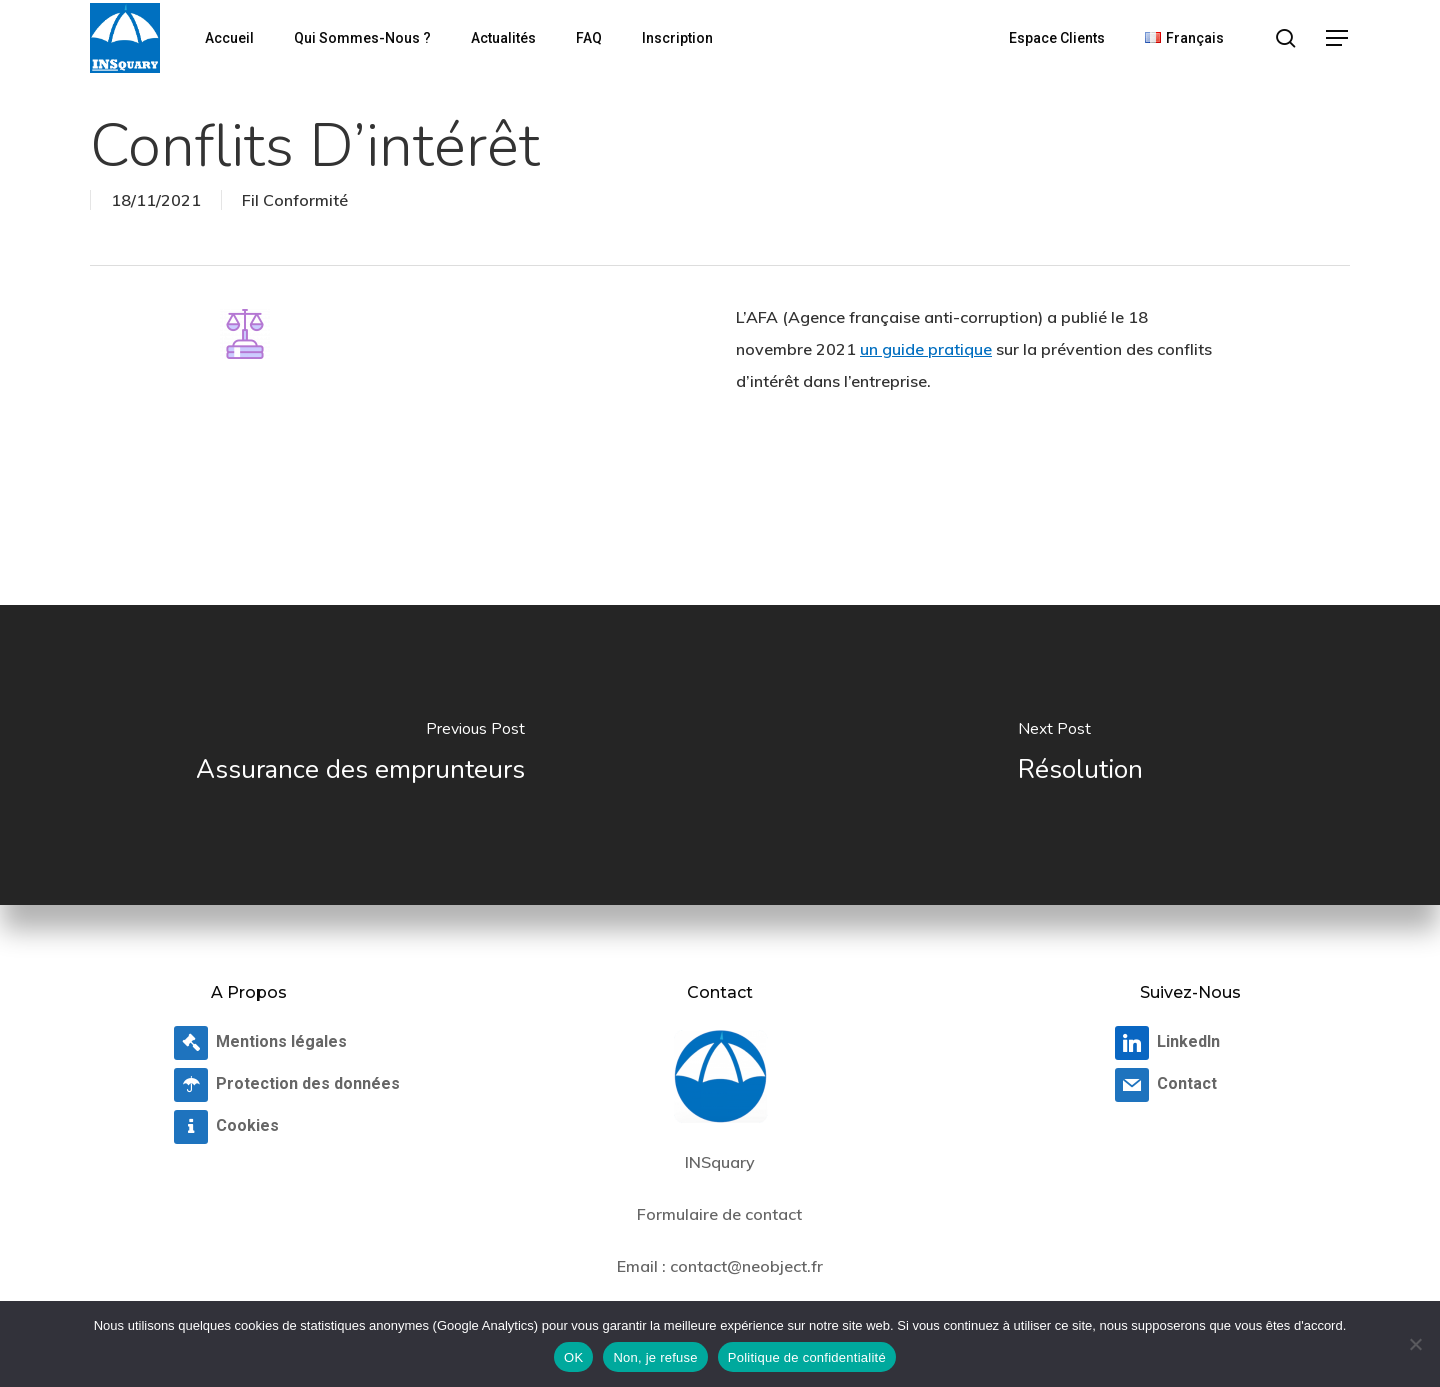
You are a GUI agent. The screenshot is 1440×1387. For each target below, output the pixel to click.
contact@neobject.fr (746, 1266)
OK (573, 1357)
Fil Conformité (295, 200)
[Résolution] (1080, 755)
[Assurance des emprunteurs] (360, 755)
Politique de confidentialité (807, 1357)
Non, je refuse (655, 1357)
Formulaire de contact (719, 1214)
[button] (1338, 38)
